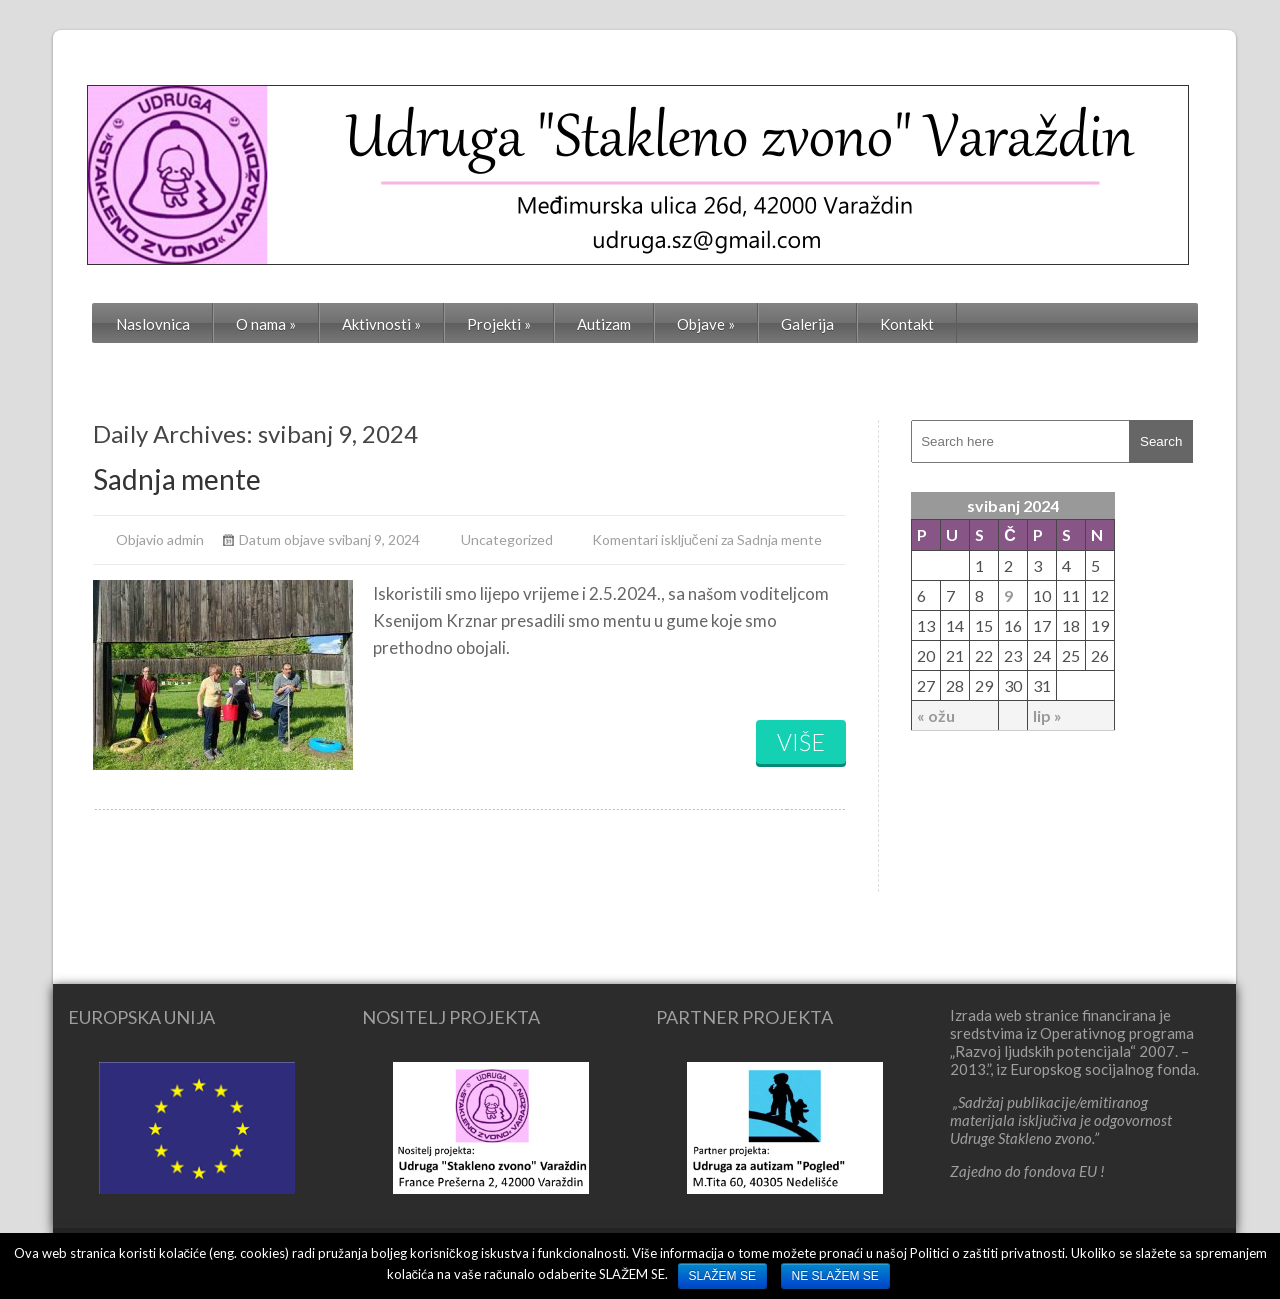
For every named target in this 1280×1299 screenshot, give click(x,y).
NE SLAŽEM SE (835, 1276)
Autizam (604, 324)
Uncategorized (507, 539)
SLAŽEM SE (722, 1276)
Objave (706, 324)
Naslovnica (153, 324)
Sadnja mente (177, 479)
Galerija (807, 324)
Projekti (499, 324)
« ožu (936, 715)
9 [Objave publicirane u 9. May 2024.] (1008, 595)
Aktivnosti (381, 324)
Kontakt (907, 324)
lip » (1047, 715)
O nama (266, 324)
